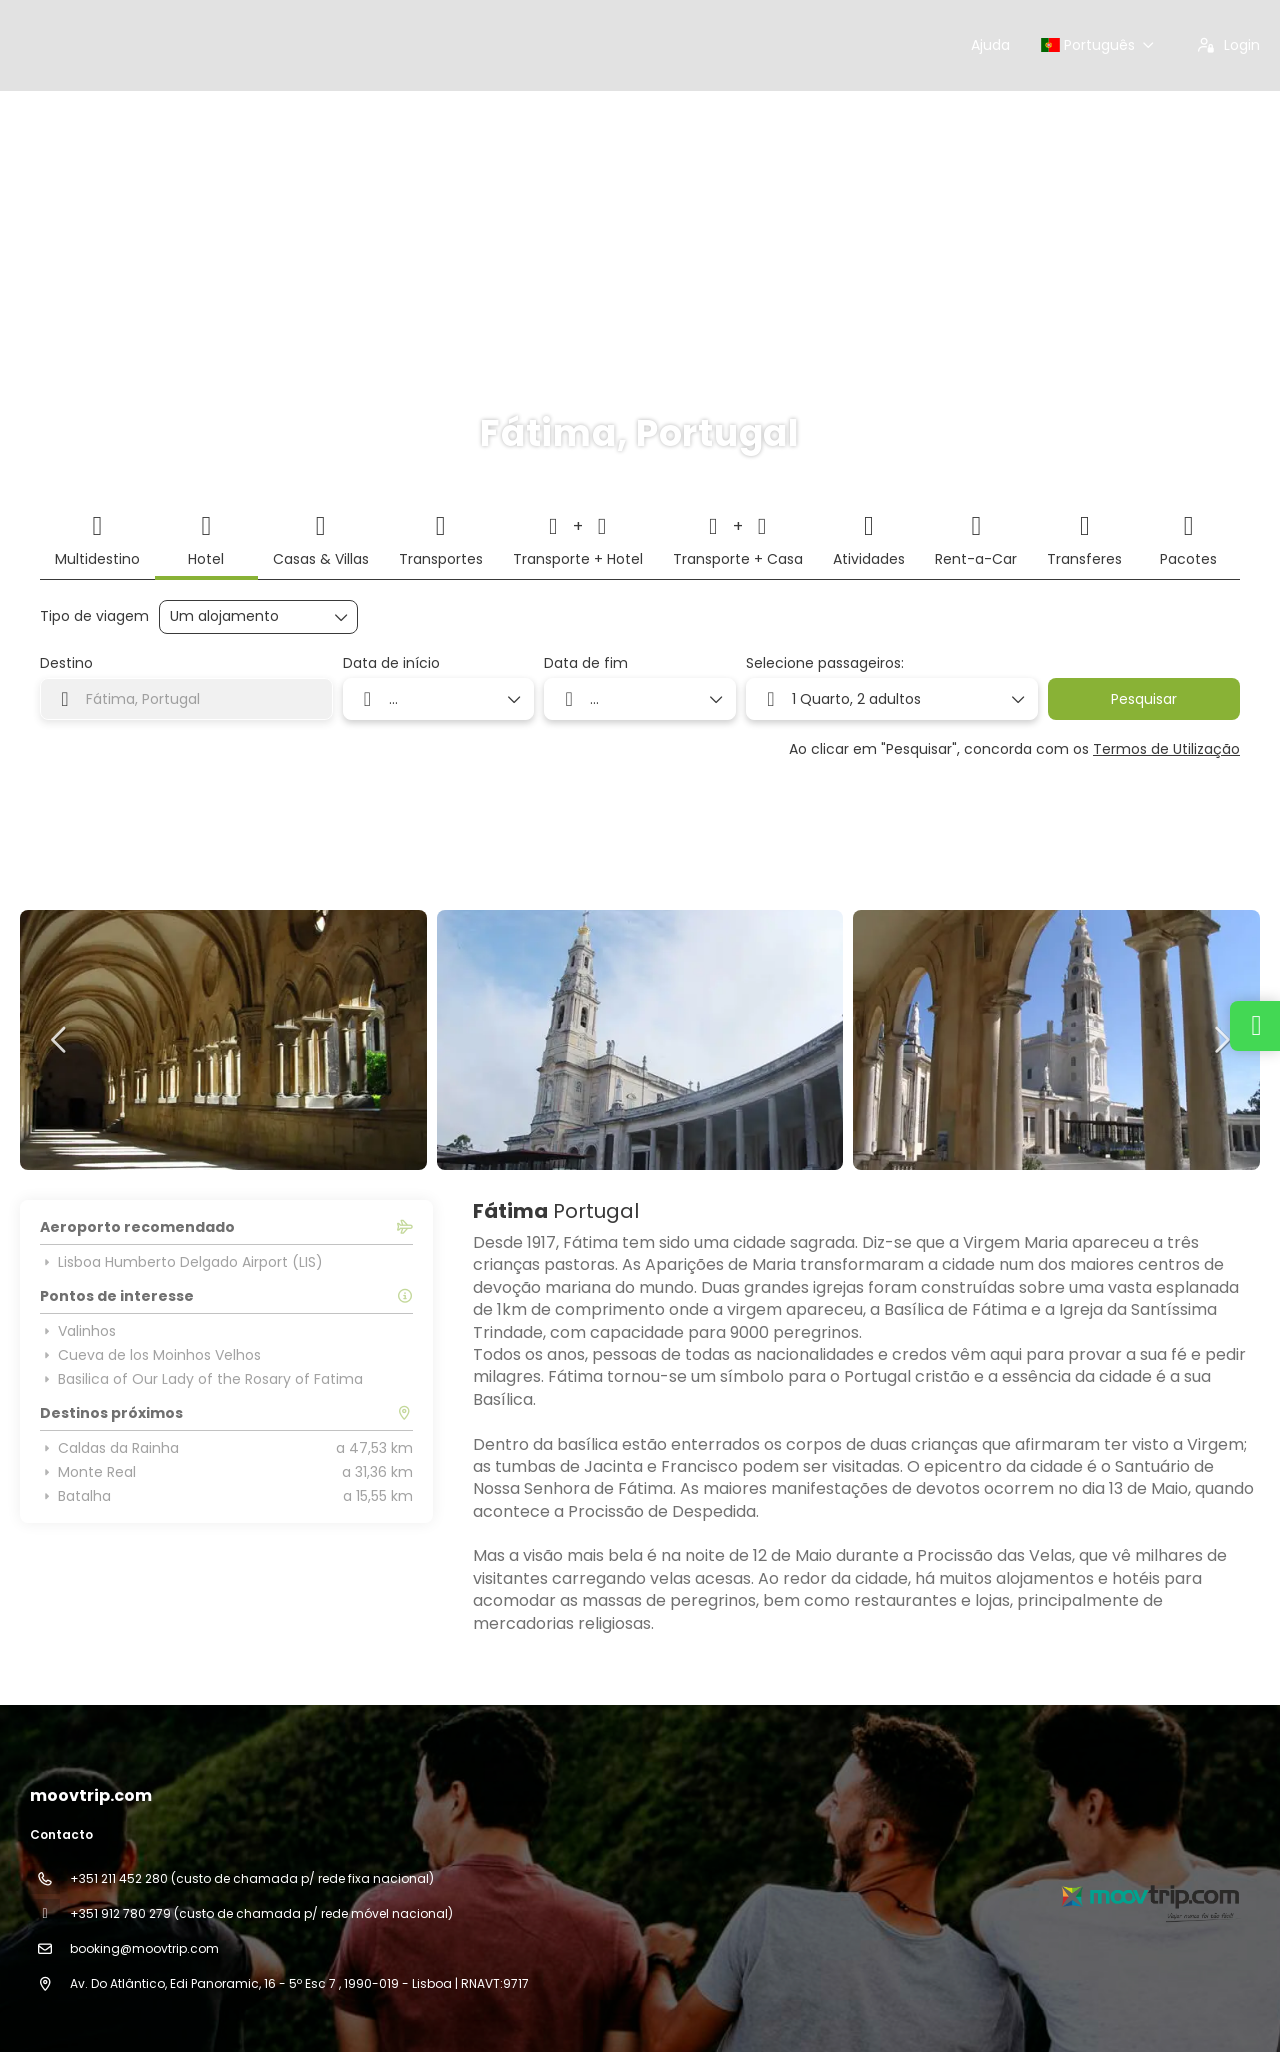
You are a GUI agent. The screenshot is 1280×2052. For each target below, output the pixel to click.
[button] (60, 1040)
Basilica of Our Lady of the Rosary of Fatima (201, 1379)
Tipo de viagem (94, 616)
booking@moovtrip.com (144, 1948)
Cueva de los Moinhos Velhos (150, 1355)
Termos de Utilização (1166, 749)
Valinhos (78, 1331)
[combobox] (186, 699)
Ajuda (990, 45)
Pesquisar (1144, 699)
